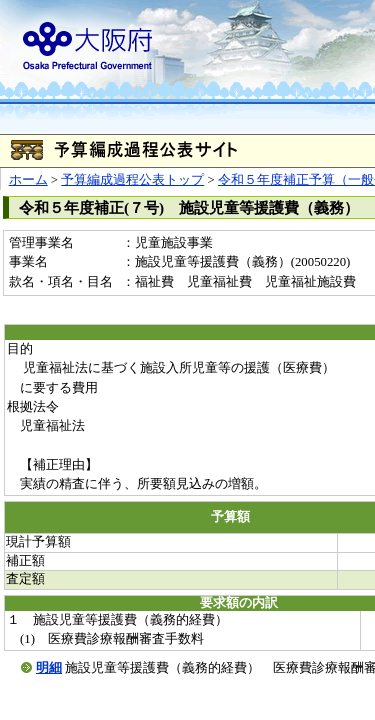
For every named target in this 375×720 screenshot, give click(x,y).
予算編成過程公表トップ (132, 180)
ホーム (28, 180)
